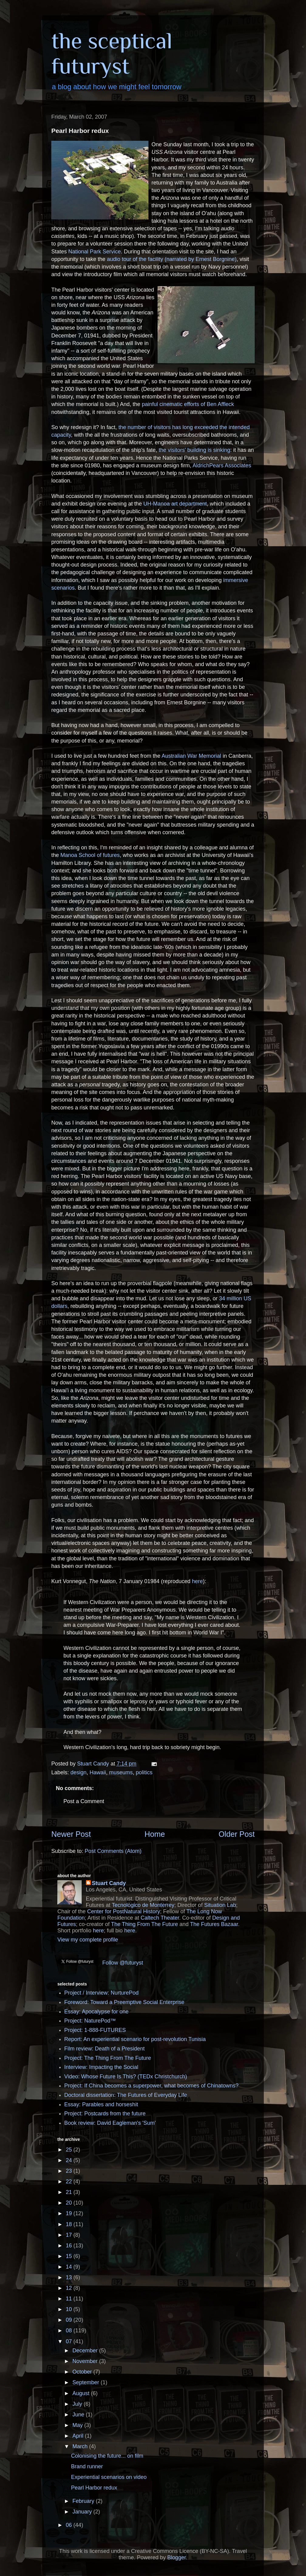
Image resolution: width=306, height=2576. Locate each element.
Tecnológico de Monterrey (143, 1905)
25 (69, 2150)
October (82, 2372)
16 (69, 2246)
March (80, 2446)
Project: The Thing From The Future (107, 2058)
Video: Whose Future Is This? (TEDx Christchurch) (125, 2076)
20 (69, 2203)
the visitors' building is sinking (194, 450)
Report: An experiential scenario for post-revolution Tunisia (135, 2039)
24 (69, 2160)
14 (69, 2267)
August (81, 2393)
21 (69, 2192)
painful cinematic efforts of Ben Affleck (188, 404)
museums (121, 1772)
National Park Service (94, 252)
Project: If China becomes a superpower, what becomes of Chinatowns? (151, 2086)
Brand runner (87, 2466)
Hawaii (98, 1772)
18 (69, 2224)
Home (154, 1834)
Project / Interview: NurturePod (101, 1993)
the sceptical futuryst (111, 53)
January (82, 2512)
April (78, 2436)
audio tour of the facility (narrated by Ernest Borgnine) (171, 259)
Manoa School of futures (90, 855)
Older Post (237, 1834)
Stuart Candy (109, 1883)
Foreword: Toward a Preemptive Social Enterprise (124, 2002)
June (79, 2415)
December (85, 2351)
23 (69, 2171)
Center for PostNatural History (123, 1911)
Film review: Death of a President (104, 2049)
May (78, 2425)
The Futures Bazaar (214, 1924)
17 (69, 2235)
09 (69, 2320)
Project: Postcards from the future (105, 2114)
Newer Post (71, 1834)
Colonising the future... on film (107, 2456)
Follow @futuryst (122, 1963)
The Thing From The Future (144, 1924)
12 (69, 2288)
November (85, 2361)
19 (69, 2213)
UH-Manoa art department (175, 504)
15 (69, 2256)
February (84, 2501)
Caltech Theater (160, 1918)
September (86, 2382)
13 (69, 2277)
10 (69, 2309)
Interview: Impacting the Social (101, 2067)
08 (69, 2330)
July (77, 2404)
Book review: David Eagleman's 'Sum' (110, 2123)
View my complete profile (87, 1940)
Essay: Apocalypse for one (96, 2012)
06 (69, 2525)
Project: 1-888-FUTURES (95, 2030)
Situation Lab (220, 1905)
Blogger (176, 2557)
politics (144, 1772)
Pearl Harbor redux (94, 2488)
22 (69, 2181)
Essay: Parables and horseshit (101, 2104)
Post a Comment (83, 1801)
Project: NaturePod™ (90, 2021)
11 (69, 2299)
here (197, 1581)
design (78, 1772)
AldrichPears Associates (221, 465)
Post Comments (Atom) (113, 1851)
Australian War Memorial (191, 756)
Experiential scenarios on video (109, 2477)
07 (69, 2341)
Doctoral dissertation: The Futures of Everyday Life (125, 2095)
